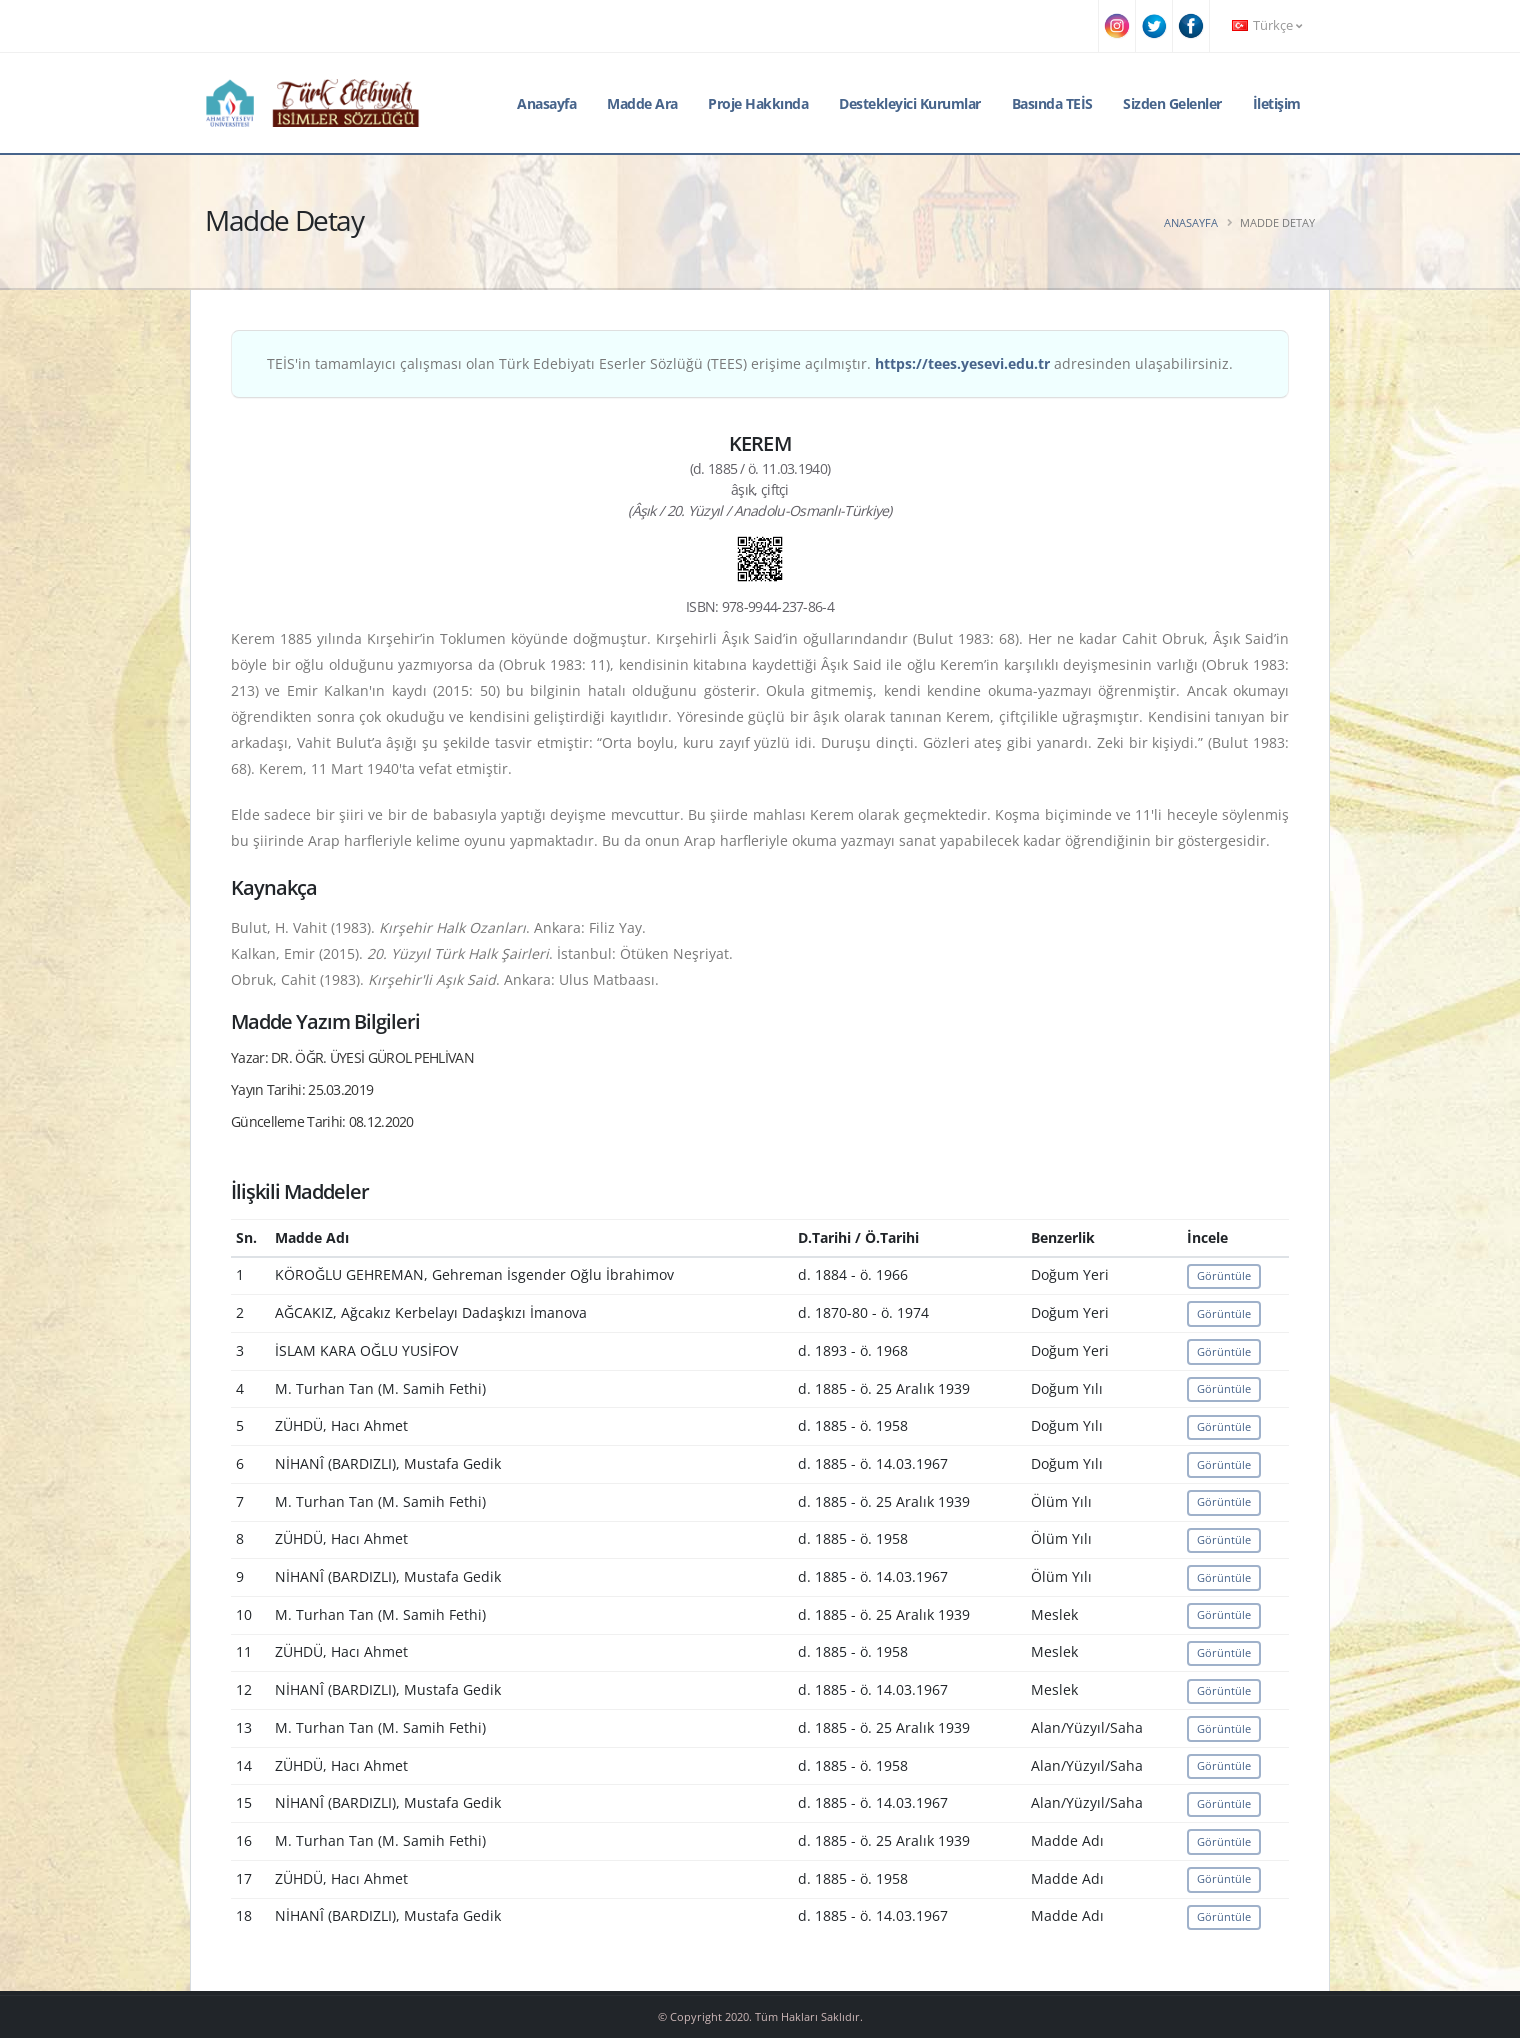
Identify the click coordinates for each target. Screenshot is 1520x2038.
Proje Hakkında (758, 103)
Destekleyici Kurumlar (910, 103)
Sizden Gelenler (1172, 103)
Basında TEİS (1052, 103)
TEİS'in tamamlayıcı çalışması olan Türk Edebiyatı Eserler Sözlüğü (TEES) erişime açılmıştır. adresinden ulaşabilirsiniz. (750, 363)
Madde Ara (642, 103)
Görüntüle (1224, 1275)
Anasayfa (546, 103)
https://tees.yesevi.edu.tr (962, 363)
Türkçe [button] (1267, 25)
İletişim (1277, 103)
